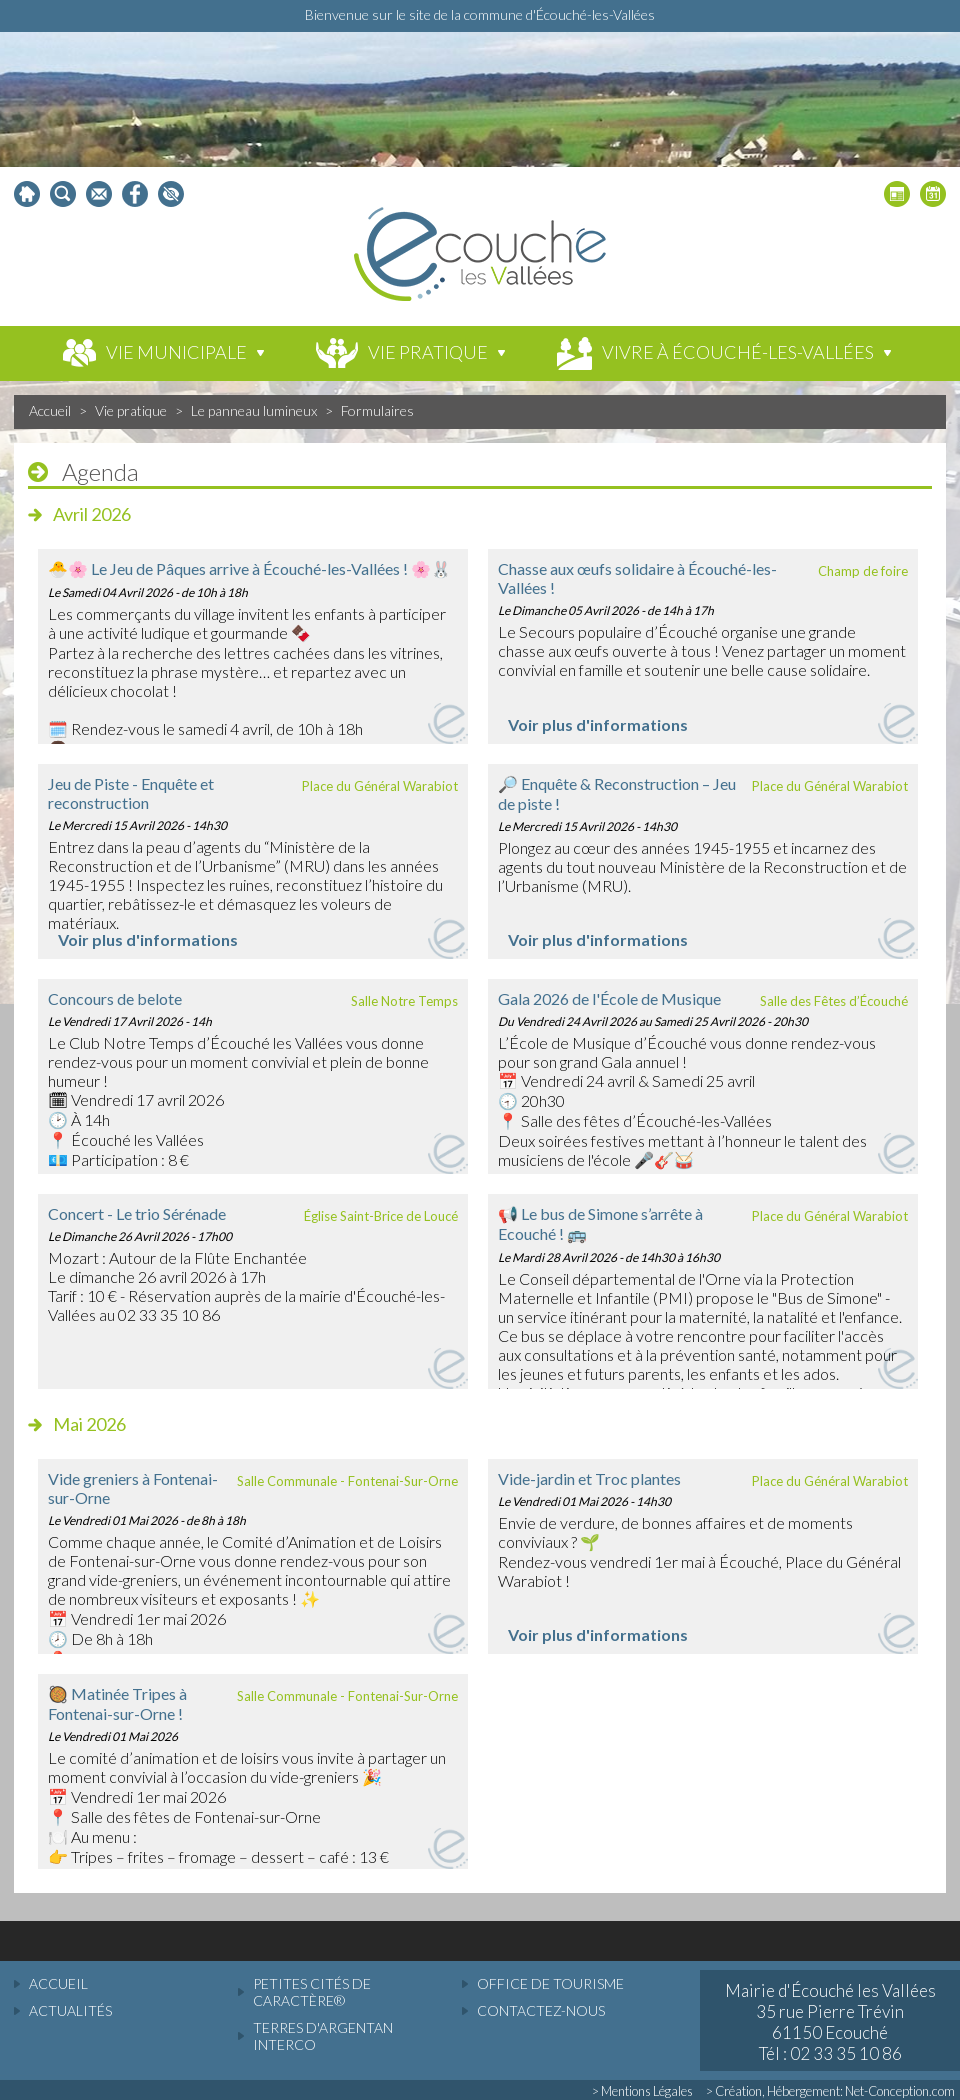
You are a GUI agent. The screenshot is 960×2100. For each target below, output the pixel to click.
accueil (58, 1983)
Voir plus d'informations (598, 724)
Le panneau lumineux (254, 410)
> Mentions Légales (642, 2091)
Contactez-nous (541, 2010)
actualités (70, 2010)
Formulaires (377, 410)
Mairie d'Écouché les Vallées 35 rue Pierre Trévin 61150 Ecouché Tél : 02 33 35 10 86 (830, 2022)
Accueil (50, 410)
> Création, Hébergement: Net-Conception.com (830, 2091)
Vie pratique (131, 410)
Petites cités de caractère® (312, 1992)
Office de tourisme (550, 1983)
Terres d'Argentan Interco (323, 2036)
